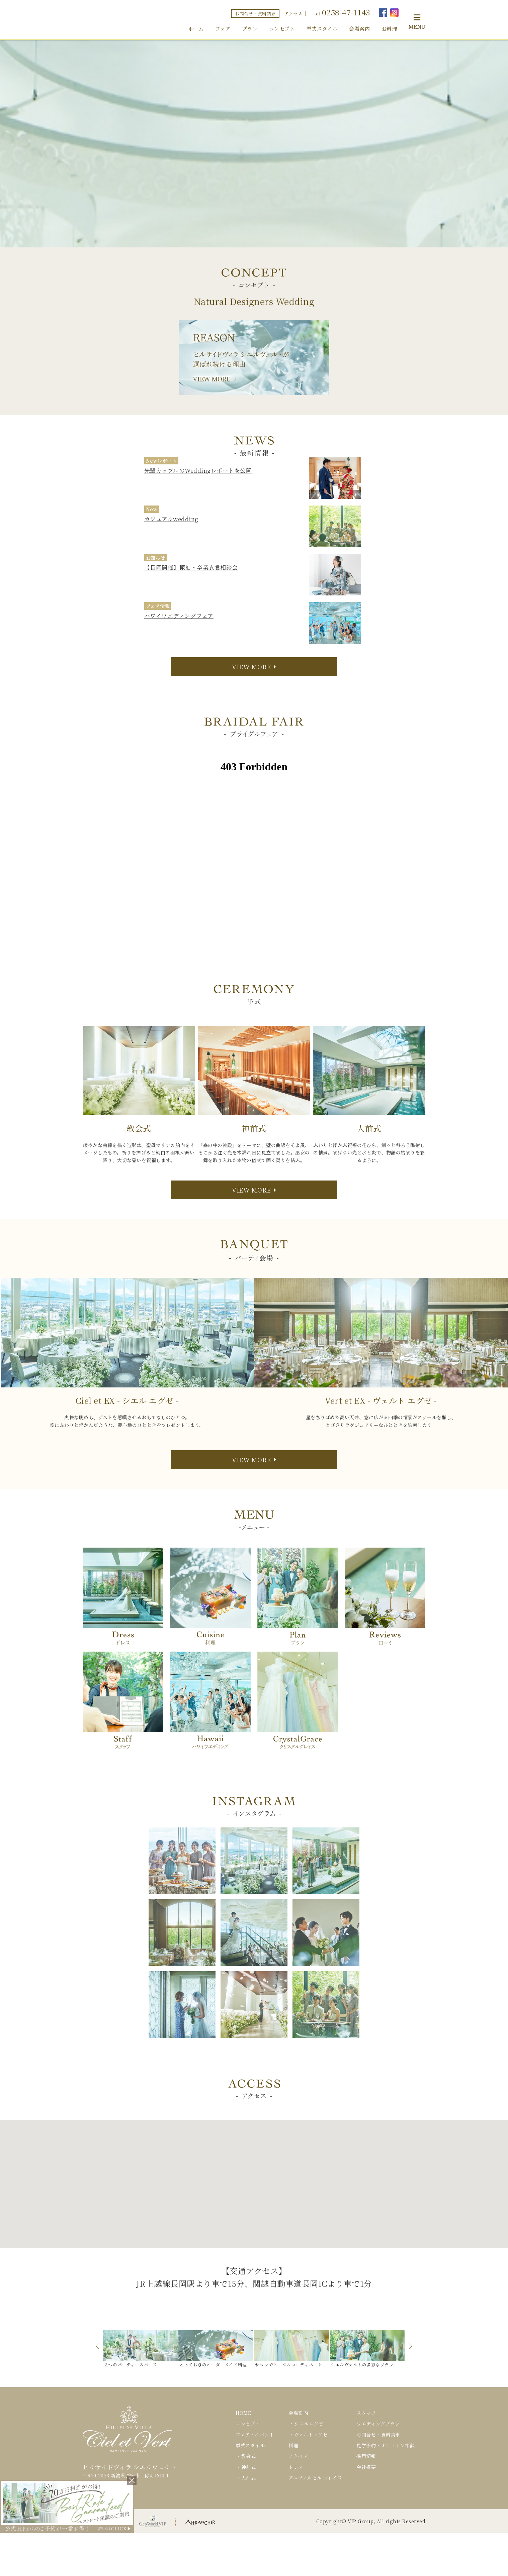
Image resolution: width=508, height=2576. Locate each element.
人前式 (248, 2477)
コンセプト (282, 28)
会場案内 (359, 28)
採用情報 (366, 2456)
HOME (243, 2413)
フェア (223, 28)
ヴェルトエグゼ (311, 2434)
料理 (293, 2445)
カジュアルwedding (171, 519)
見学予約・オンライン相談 (385, 2445)
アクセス (293, 13)
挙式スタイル (322, 28)
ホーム (196, 28)
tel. (342, 12)
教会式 (248, 2456)
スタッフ (366, 2413)
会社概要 (366, 2467)
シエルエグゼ (308, 2423)
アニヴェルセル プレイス (315, 2477)
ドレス (295, 2467)
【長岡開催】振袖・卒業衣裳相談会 (191, 567)
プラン (250, 28)
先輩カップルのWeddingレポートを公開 (198, 470)
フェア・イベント (255, 2434)
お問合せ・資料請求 (255, 13)
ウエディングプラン (378, 2423)
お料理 (389, 28)
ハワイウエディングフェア (179, 616)
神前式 (248, 2467)
